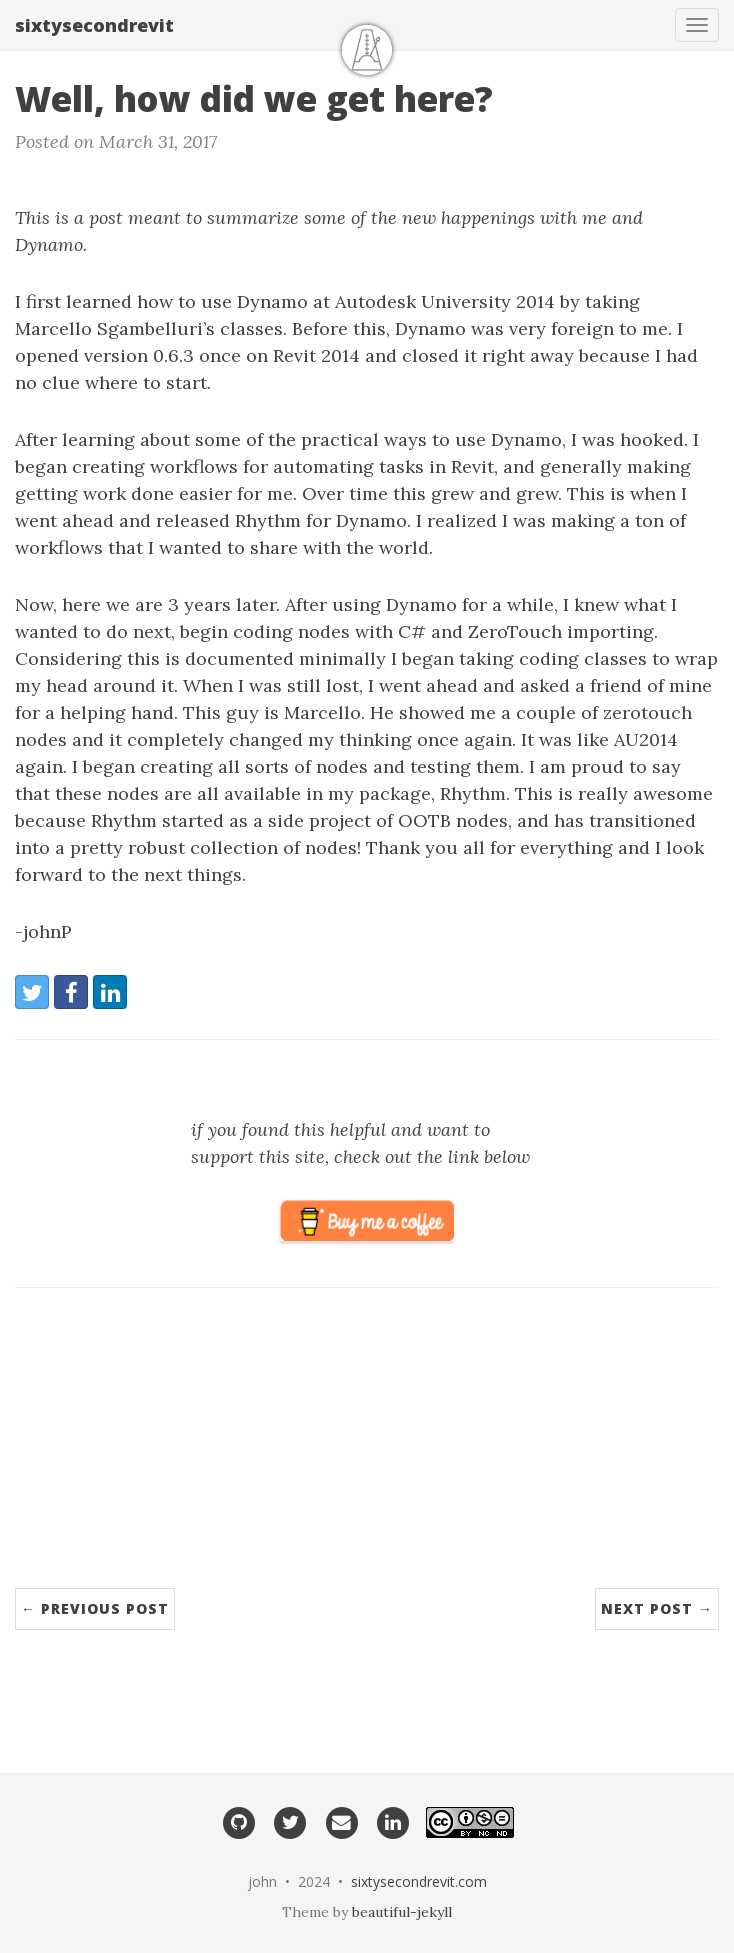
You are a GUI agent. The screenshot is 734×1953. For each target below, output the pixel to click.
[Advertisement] (367, 1448)
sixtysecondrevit (94, 25)
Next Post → (657, 1608)
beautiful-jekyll (402, 1912)
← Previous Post (95, 1608)
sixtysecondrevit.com (419, 1881)
